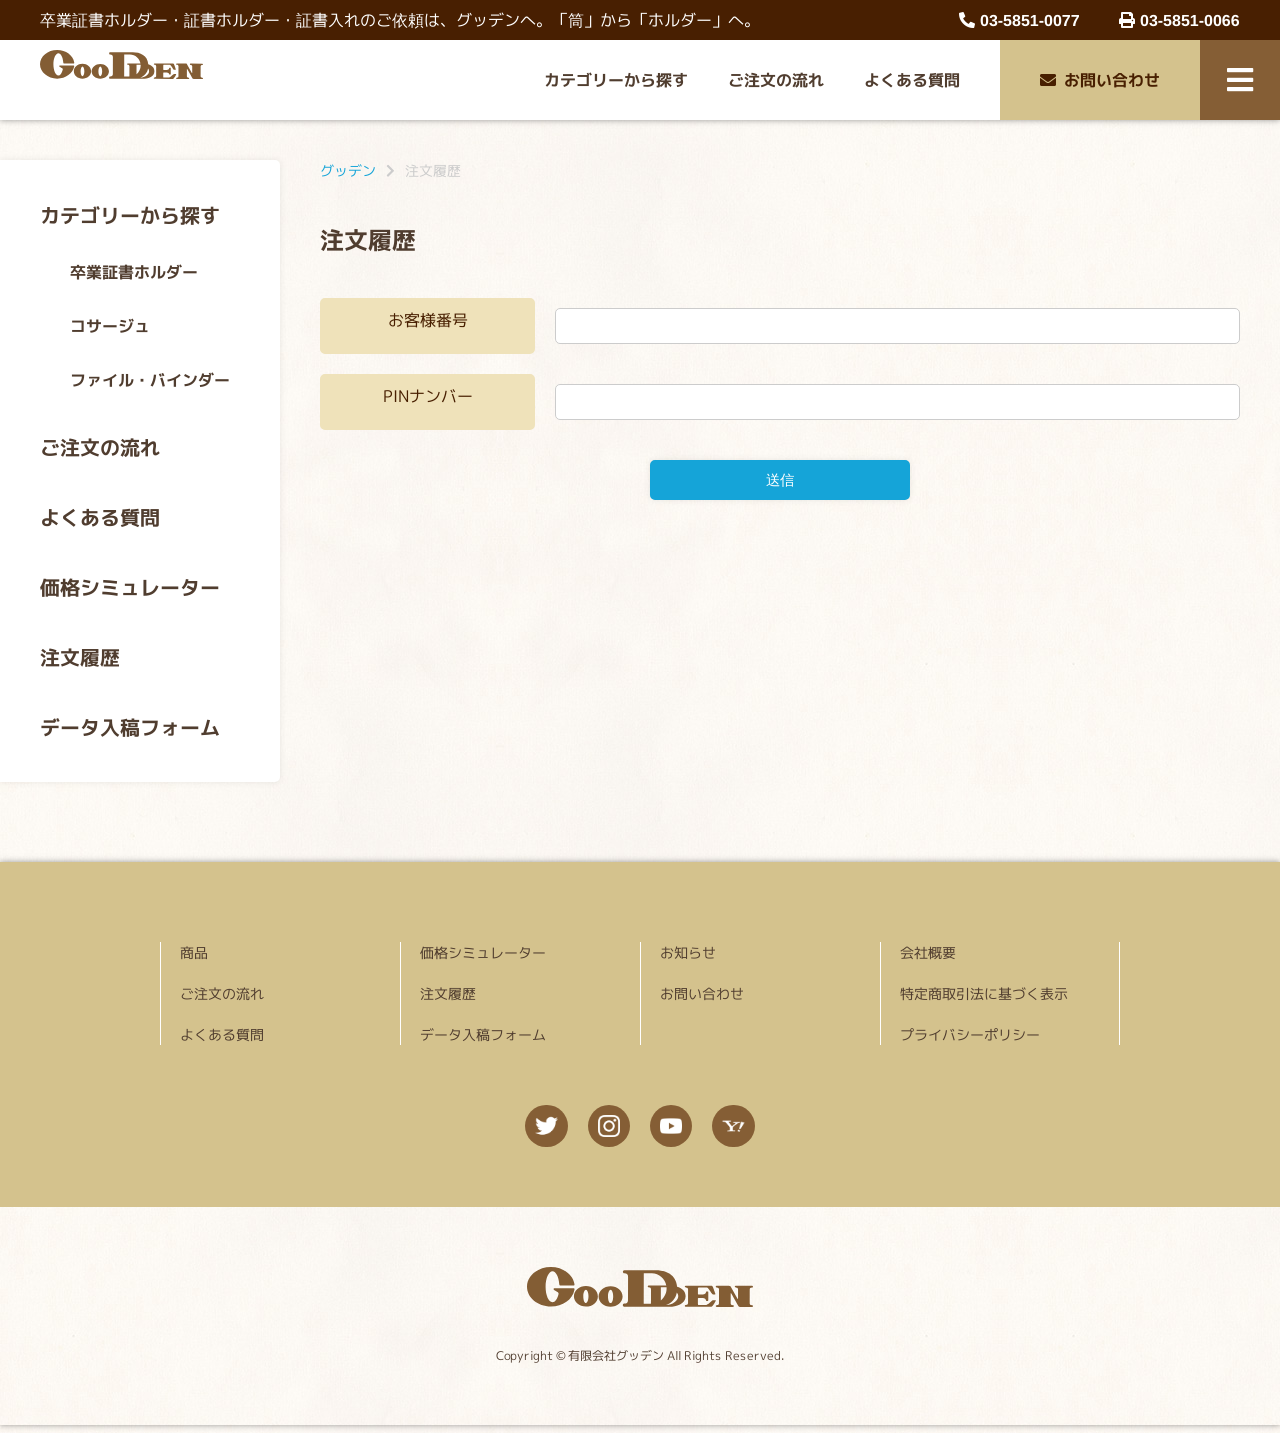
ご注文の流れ (776, 80)
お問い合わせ (1100, 80)
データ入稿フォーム (130, 727)
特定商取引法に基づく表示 (984, 993)
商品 (194, 952)
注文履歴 (80, 657)
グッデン (348, 170)
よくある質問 (912, 80)
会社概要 (928, 952)
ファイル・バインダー (150, 380)
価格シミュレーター (130, 587)
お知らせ (688, 952)
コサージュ (110, 326)
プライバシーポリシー (970, 1034)
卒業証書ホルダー (134, 272)
